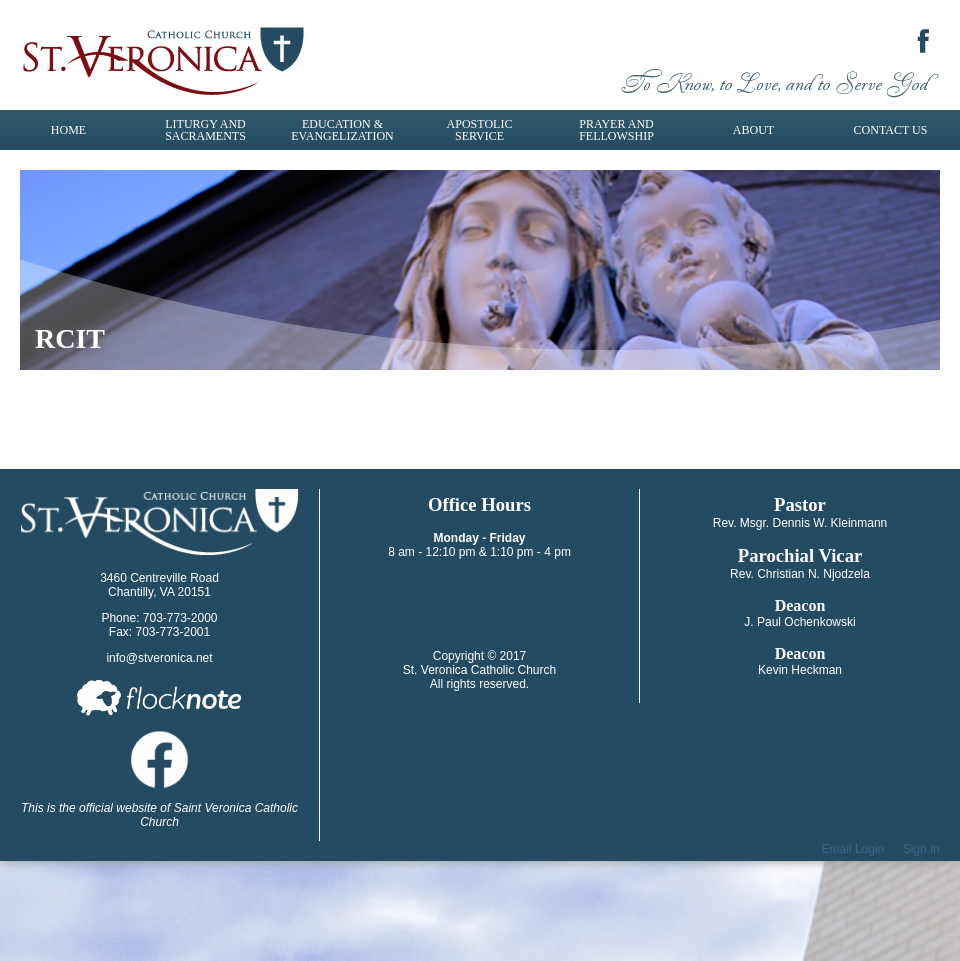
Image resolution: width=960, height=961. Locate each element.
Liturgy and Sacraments (205, 130)
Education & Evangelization (342, 130)
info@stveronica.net (159, 658)
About (753, 130)
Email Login (853, 849)
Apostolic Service (480, 130)
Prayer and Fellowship (616, 130)
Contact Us (891, 130)
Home (68, 130)
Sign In (921, 849)
